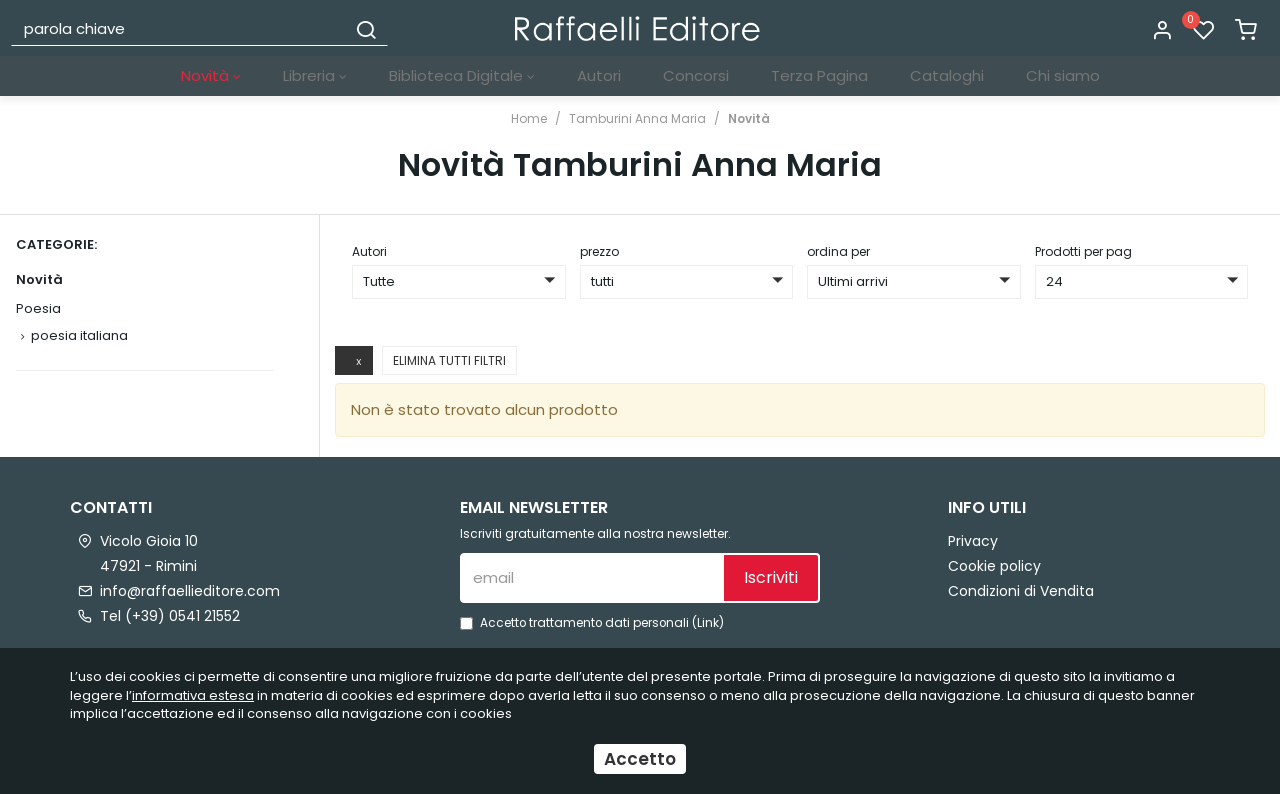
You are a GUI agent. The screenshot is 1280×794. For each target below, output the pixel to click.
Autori (599, 75)
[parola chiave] (179, 28)
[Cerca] (366, 28)
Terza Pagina (819, 75)
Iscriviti (771, 577)
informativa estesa (193, 695)
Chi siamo (1063, 75)
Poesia (38, 308)
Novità (211, 75)
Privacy (973, 541)
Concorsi (696, 75)
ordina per (838, 251)
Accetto (640, 759)
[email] (591, 578)
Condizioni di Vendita (1021, 591)
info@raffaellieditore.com (190, 591)
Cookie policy (994, 566)
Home (529, 118)
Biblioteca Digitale (462, 75)
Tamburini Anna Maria (637, 118)
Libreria (315, 75)
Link (708, 623)
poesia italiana (79, 335)
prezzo (599, 251)
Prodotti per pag (1083, 251)
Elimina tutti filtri (449, 360)
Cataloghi (947, 75)
